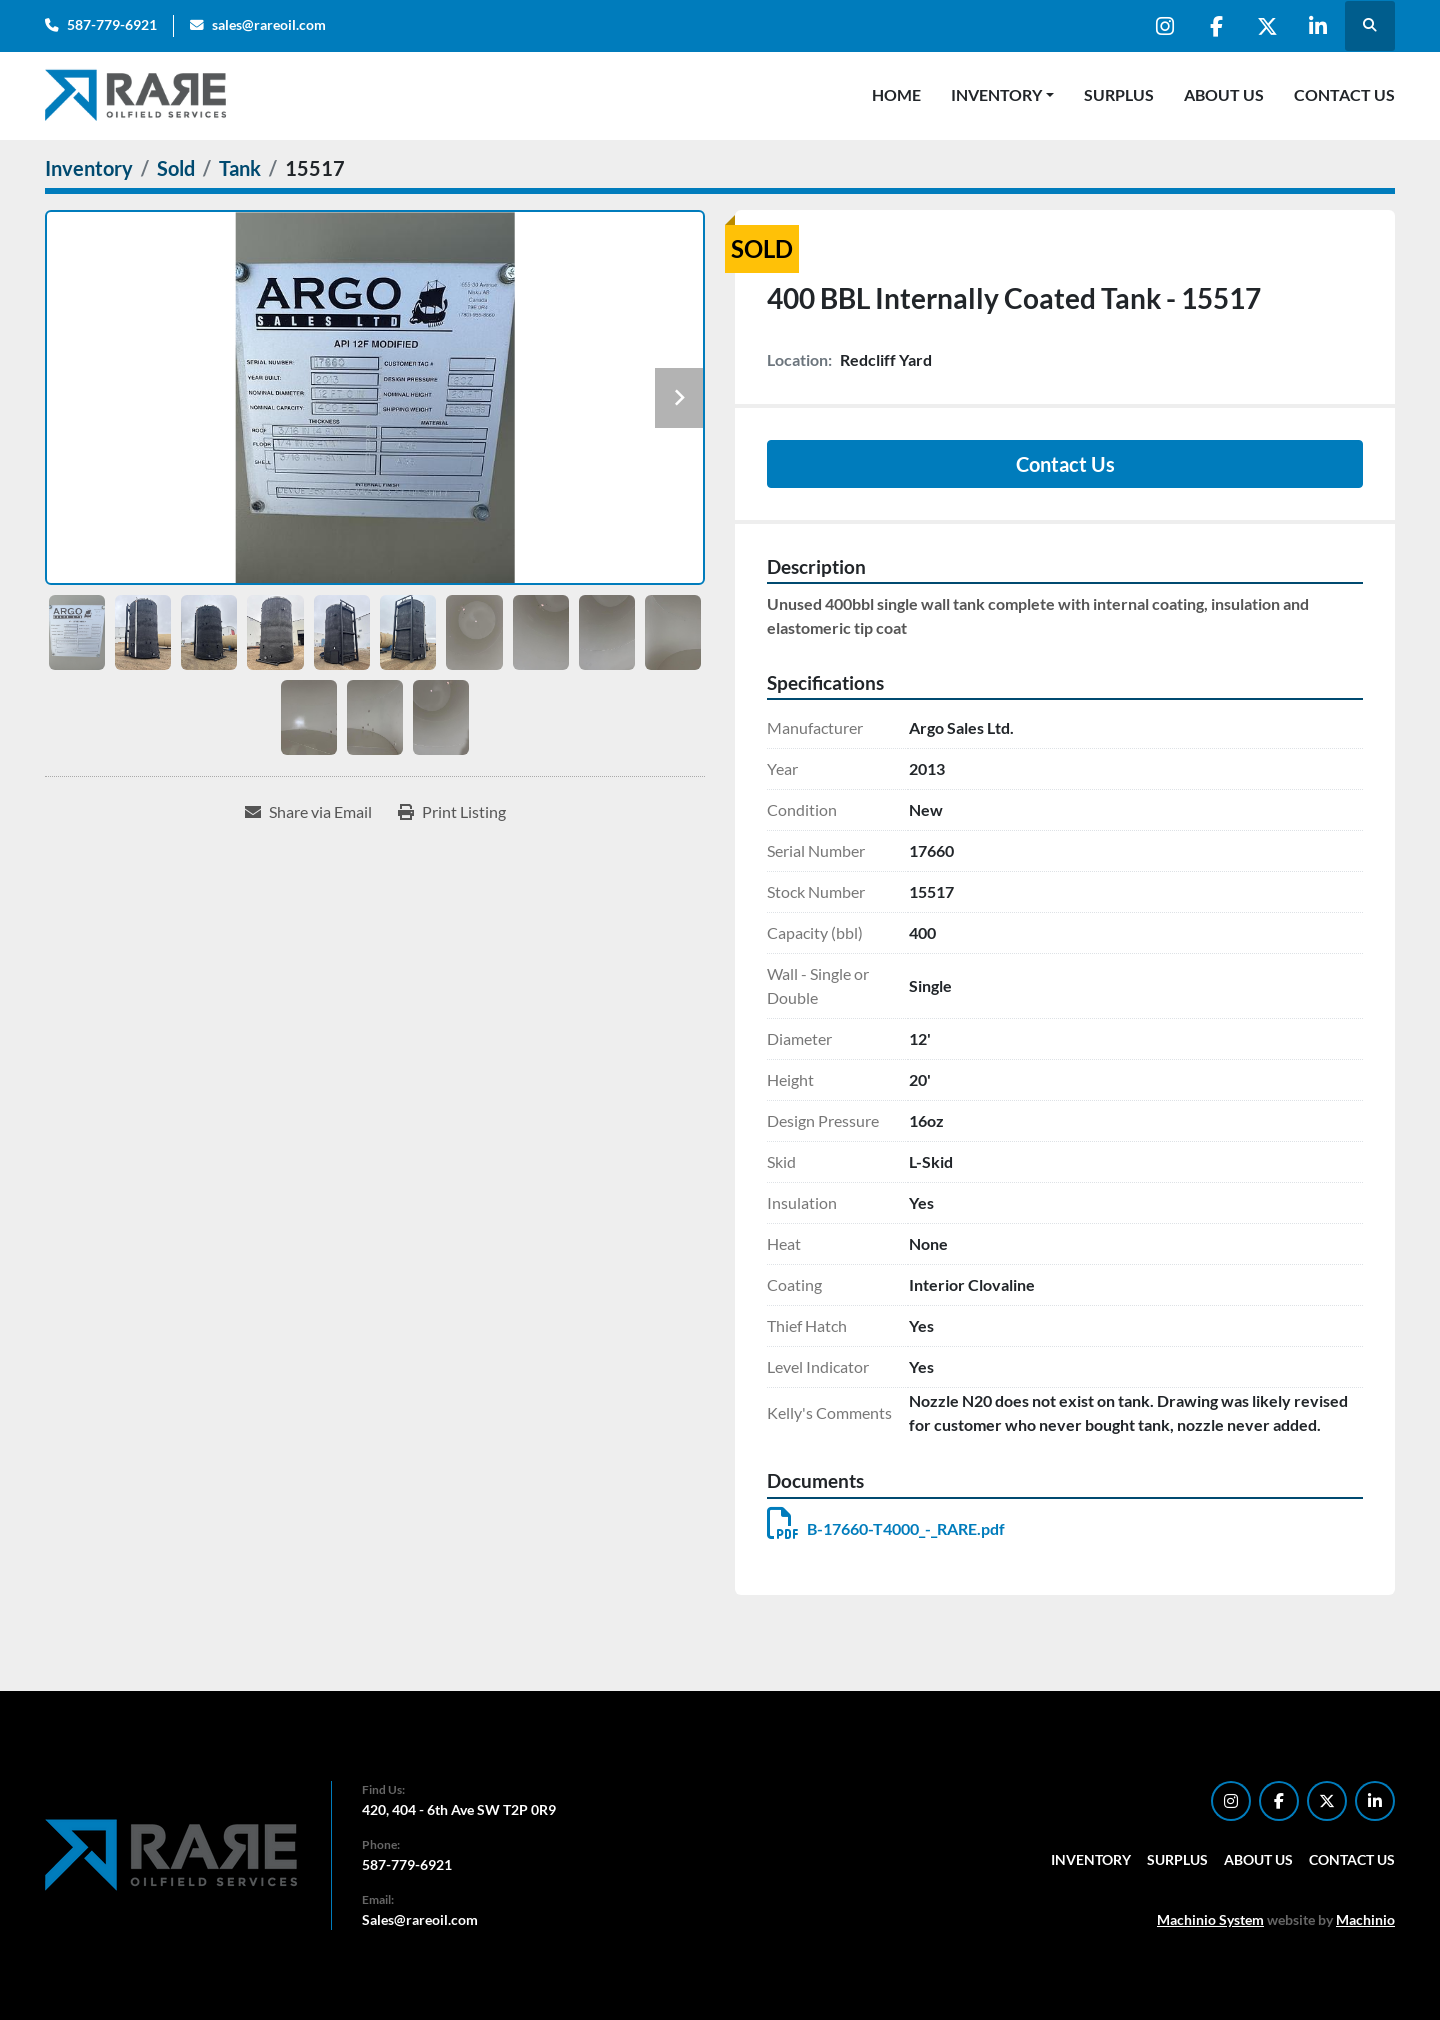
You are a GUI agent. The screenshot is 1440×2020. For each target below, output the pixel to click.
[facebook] (1216, 26)
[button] (1002, 95)
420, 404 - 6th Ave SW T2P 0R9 (459, 1809)
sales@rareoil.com (269, 25)
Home (896, 94)
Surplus (1119, 94)
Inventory (996, 94)
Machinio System (1210, 1919)
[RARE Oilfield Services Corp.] (173, 1853)
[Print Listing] (452, 812)
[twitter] (1267, 26)
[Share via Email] (308, 812)
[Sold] (176, 168)
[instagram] (1165, 26)
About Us (1224, 94)
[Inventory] (89, 168)
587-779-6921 (112, 25)
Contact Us (1344, 94)
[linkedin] (1318, 26)
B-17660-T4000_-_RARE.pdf (886, 1528)
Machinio (1365, 1919)
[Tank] (240, 168)
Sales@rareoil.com (420, 1919)
